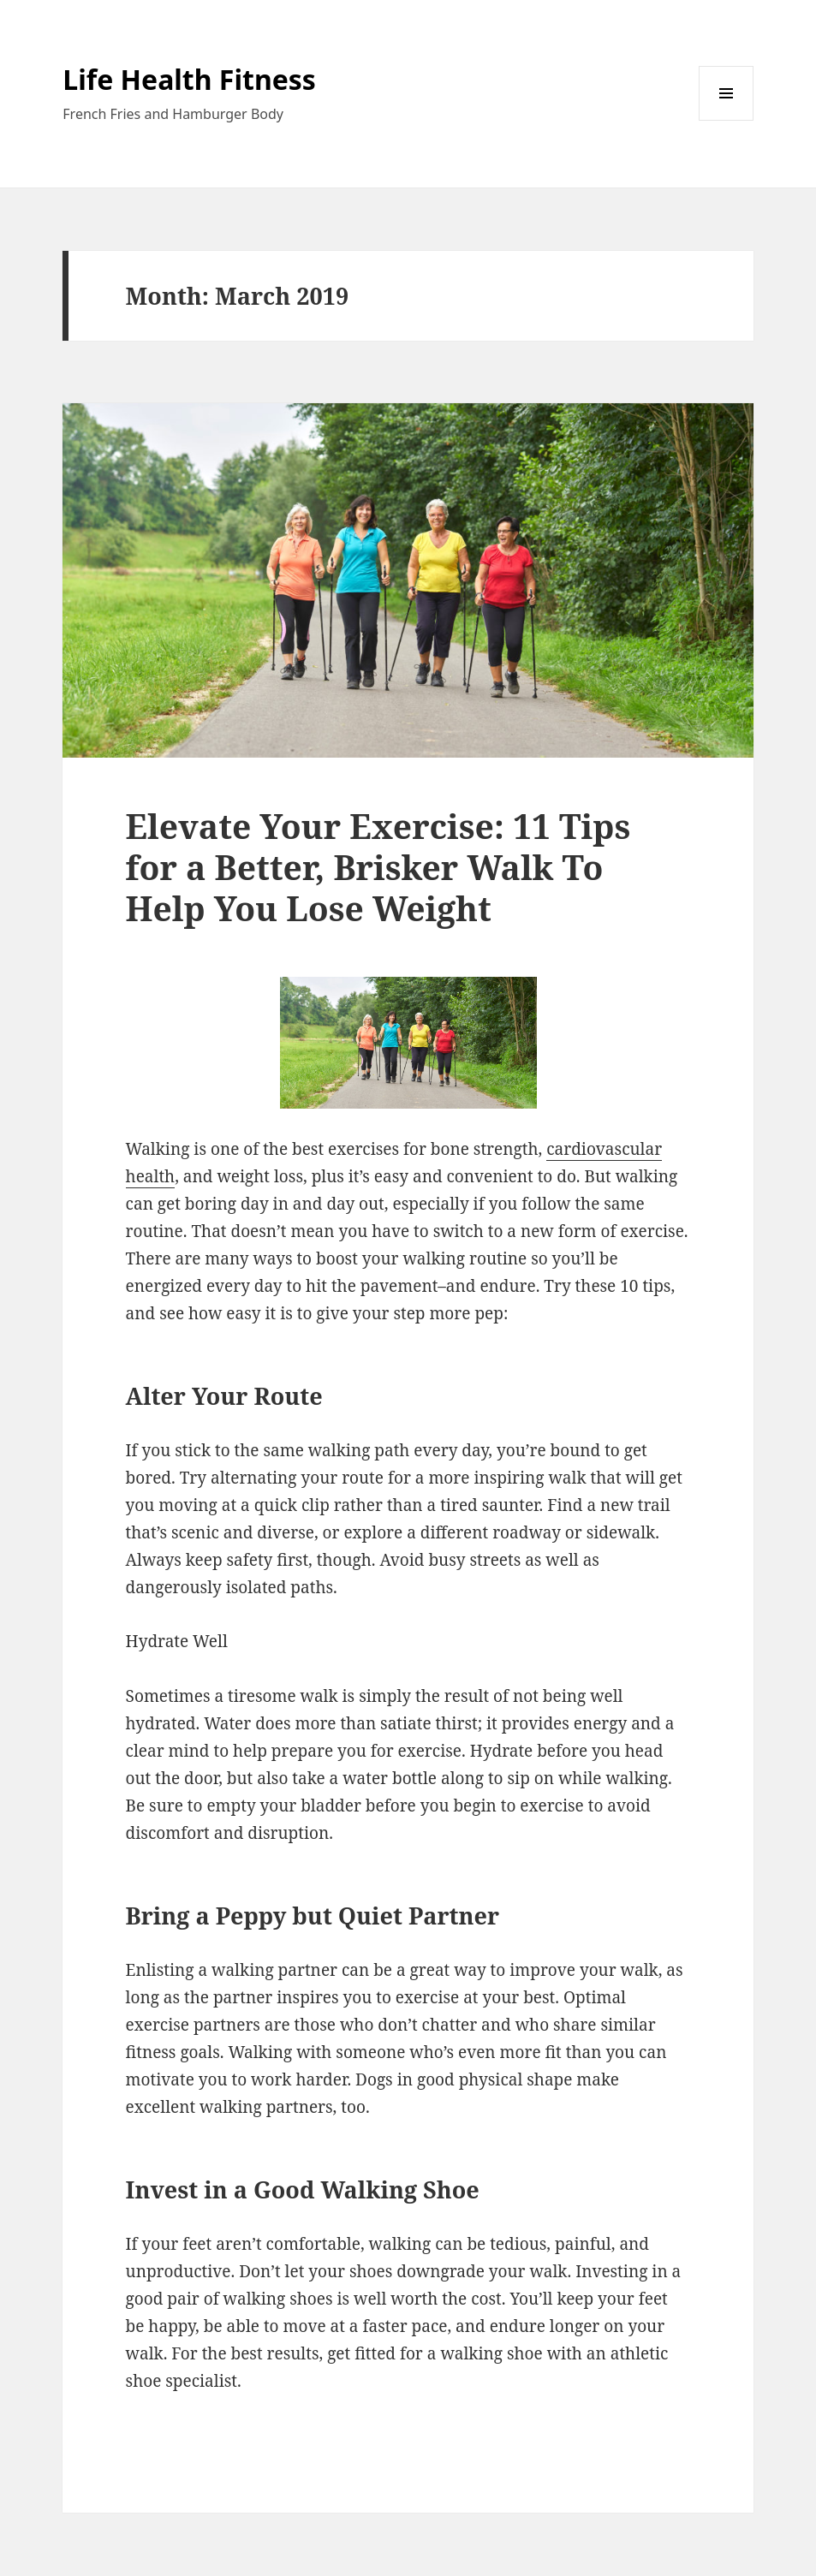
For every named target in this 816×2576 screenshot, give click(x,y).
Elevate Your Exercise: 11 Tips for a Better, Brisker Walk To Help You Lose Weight (378, 867)
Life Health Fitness (189, 79)
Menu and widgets (726, 120)
